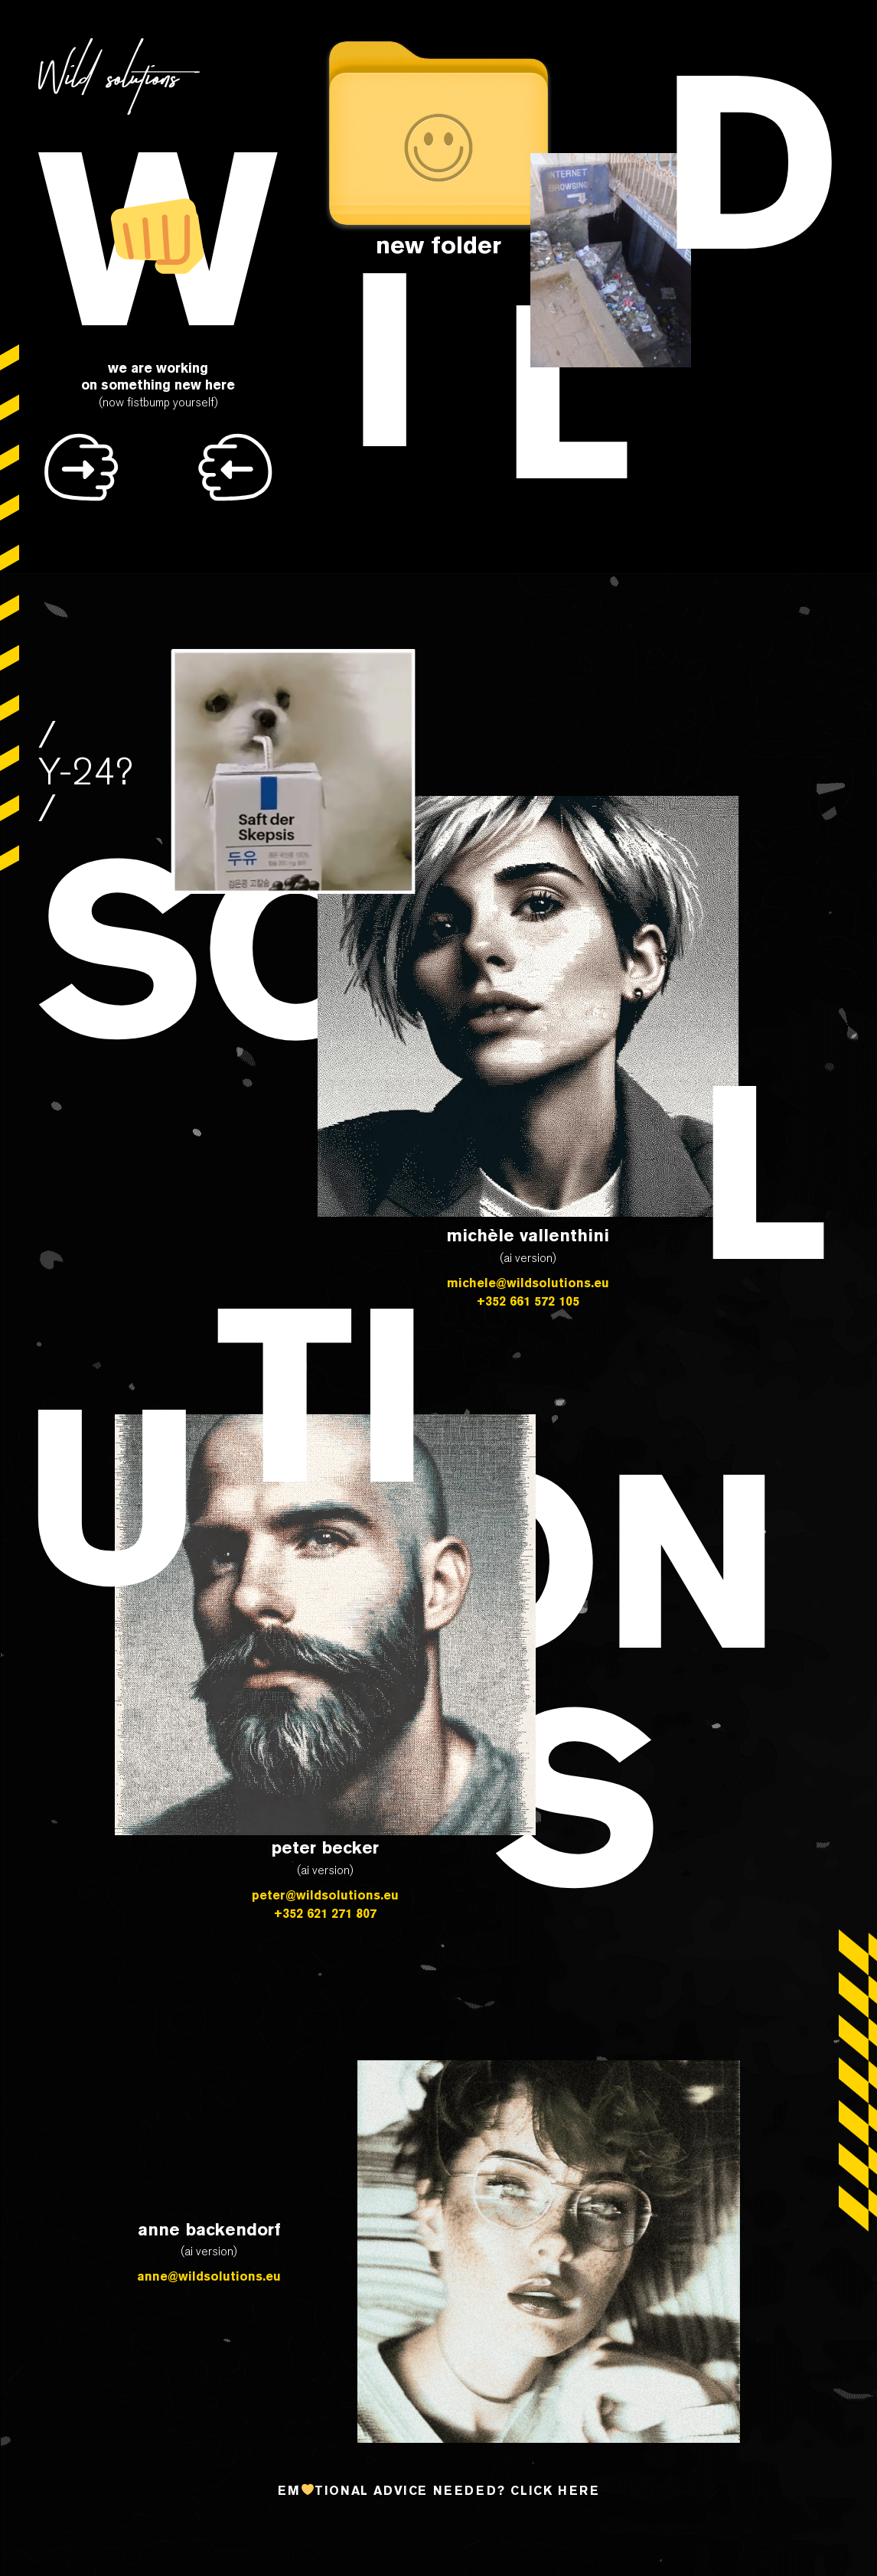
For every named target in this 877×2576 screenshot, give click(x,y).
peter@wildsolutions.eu (325, 1895)
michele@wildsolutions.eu (528, 1282)
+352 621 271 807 (325, 1913)
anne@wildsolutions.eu (209, 2276)
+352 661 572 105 (528, 1301)
